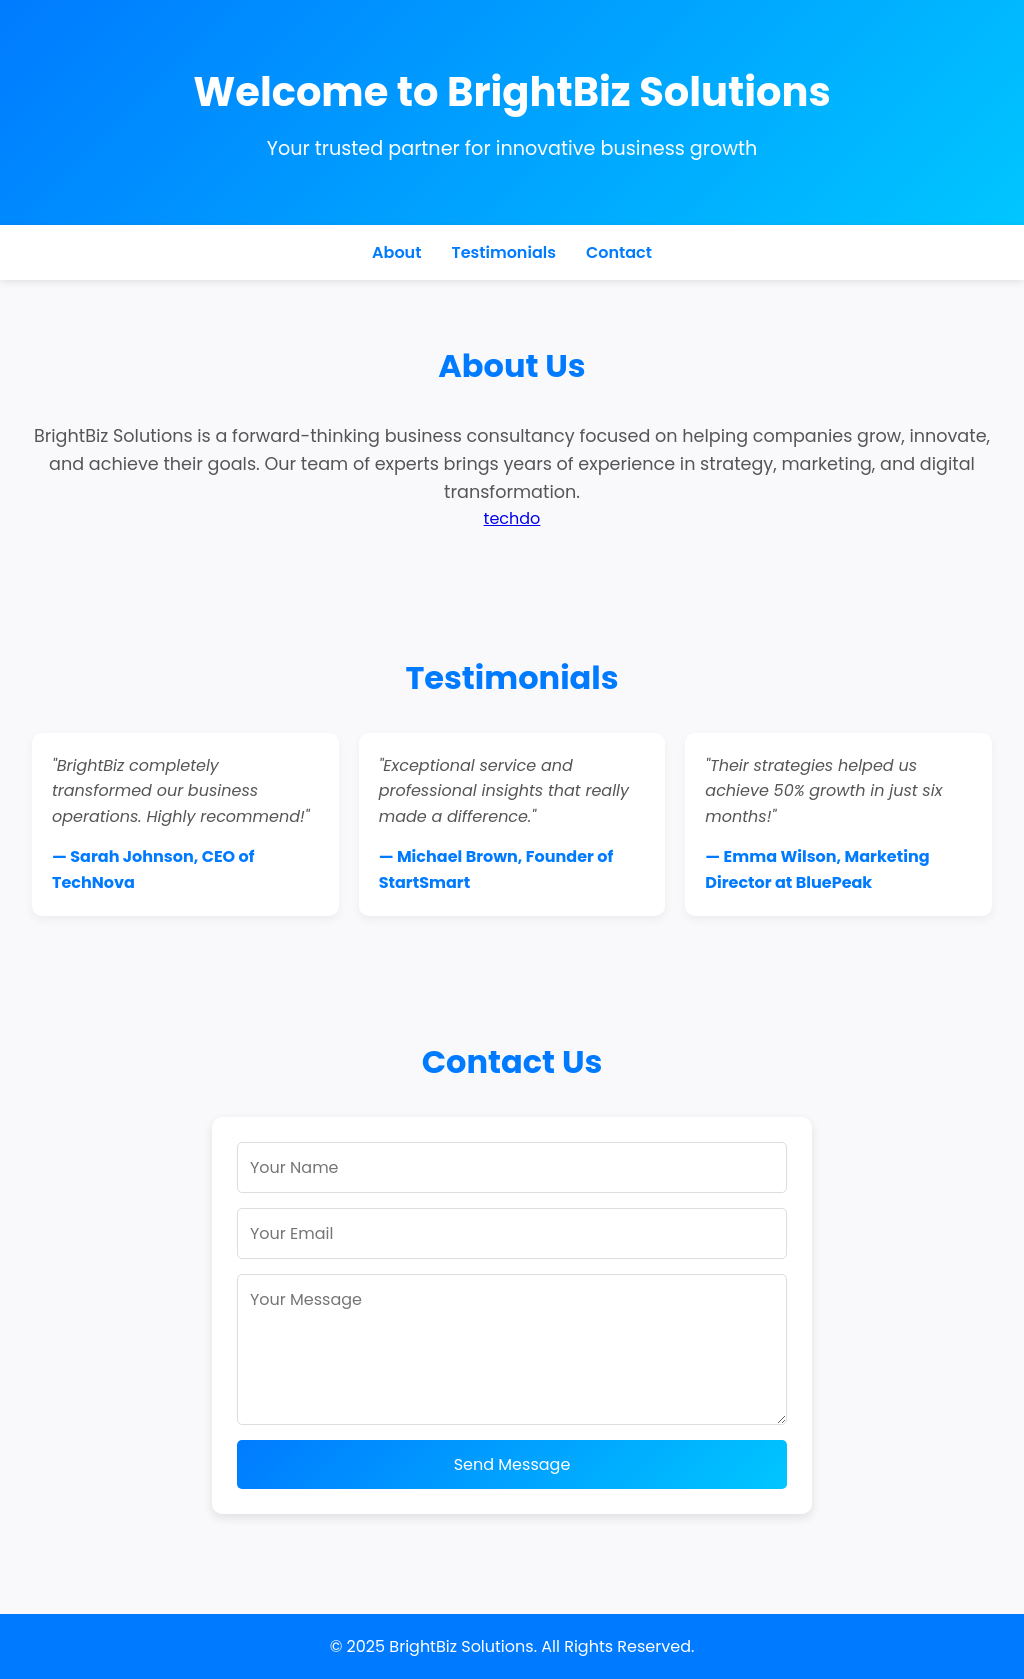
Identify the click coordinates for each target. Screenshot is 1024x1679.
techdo (512, 518)
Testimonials (503, 252)
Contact (619, 252)
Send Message (512, 1464)
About (396, 252)
